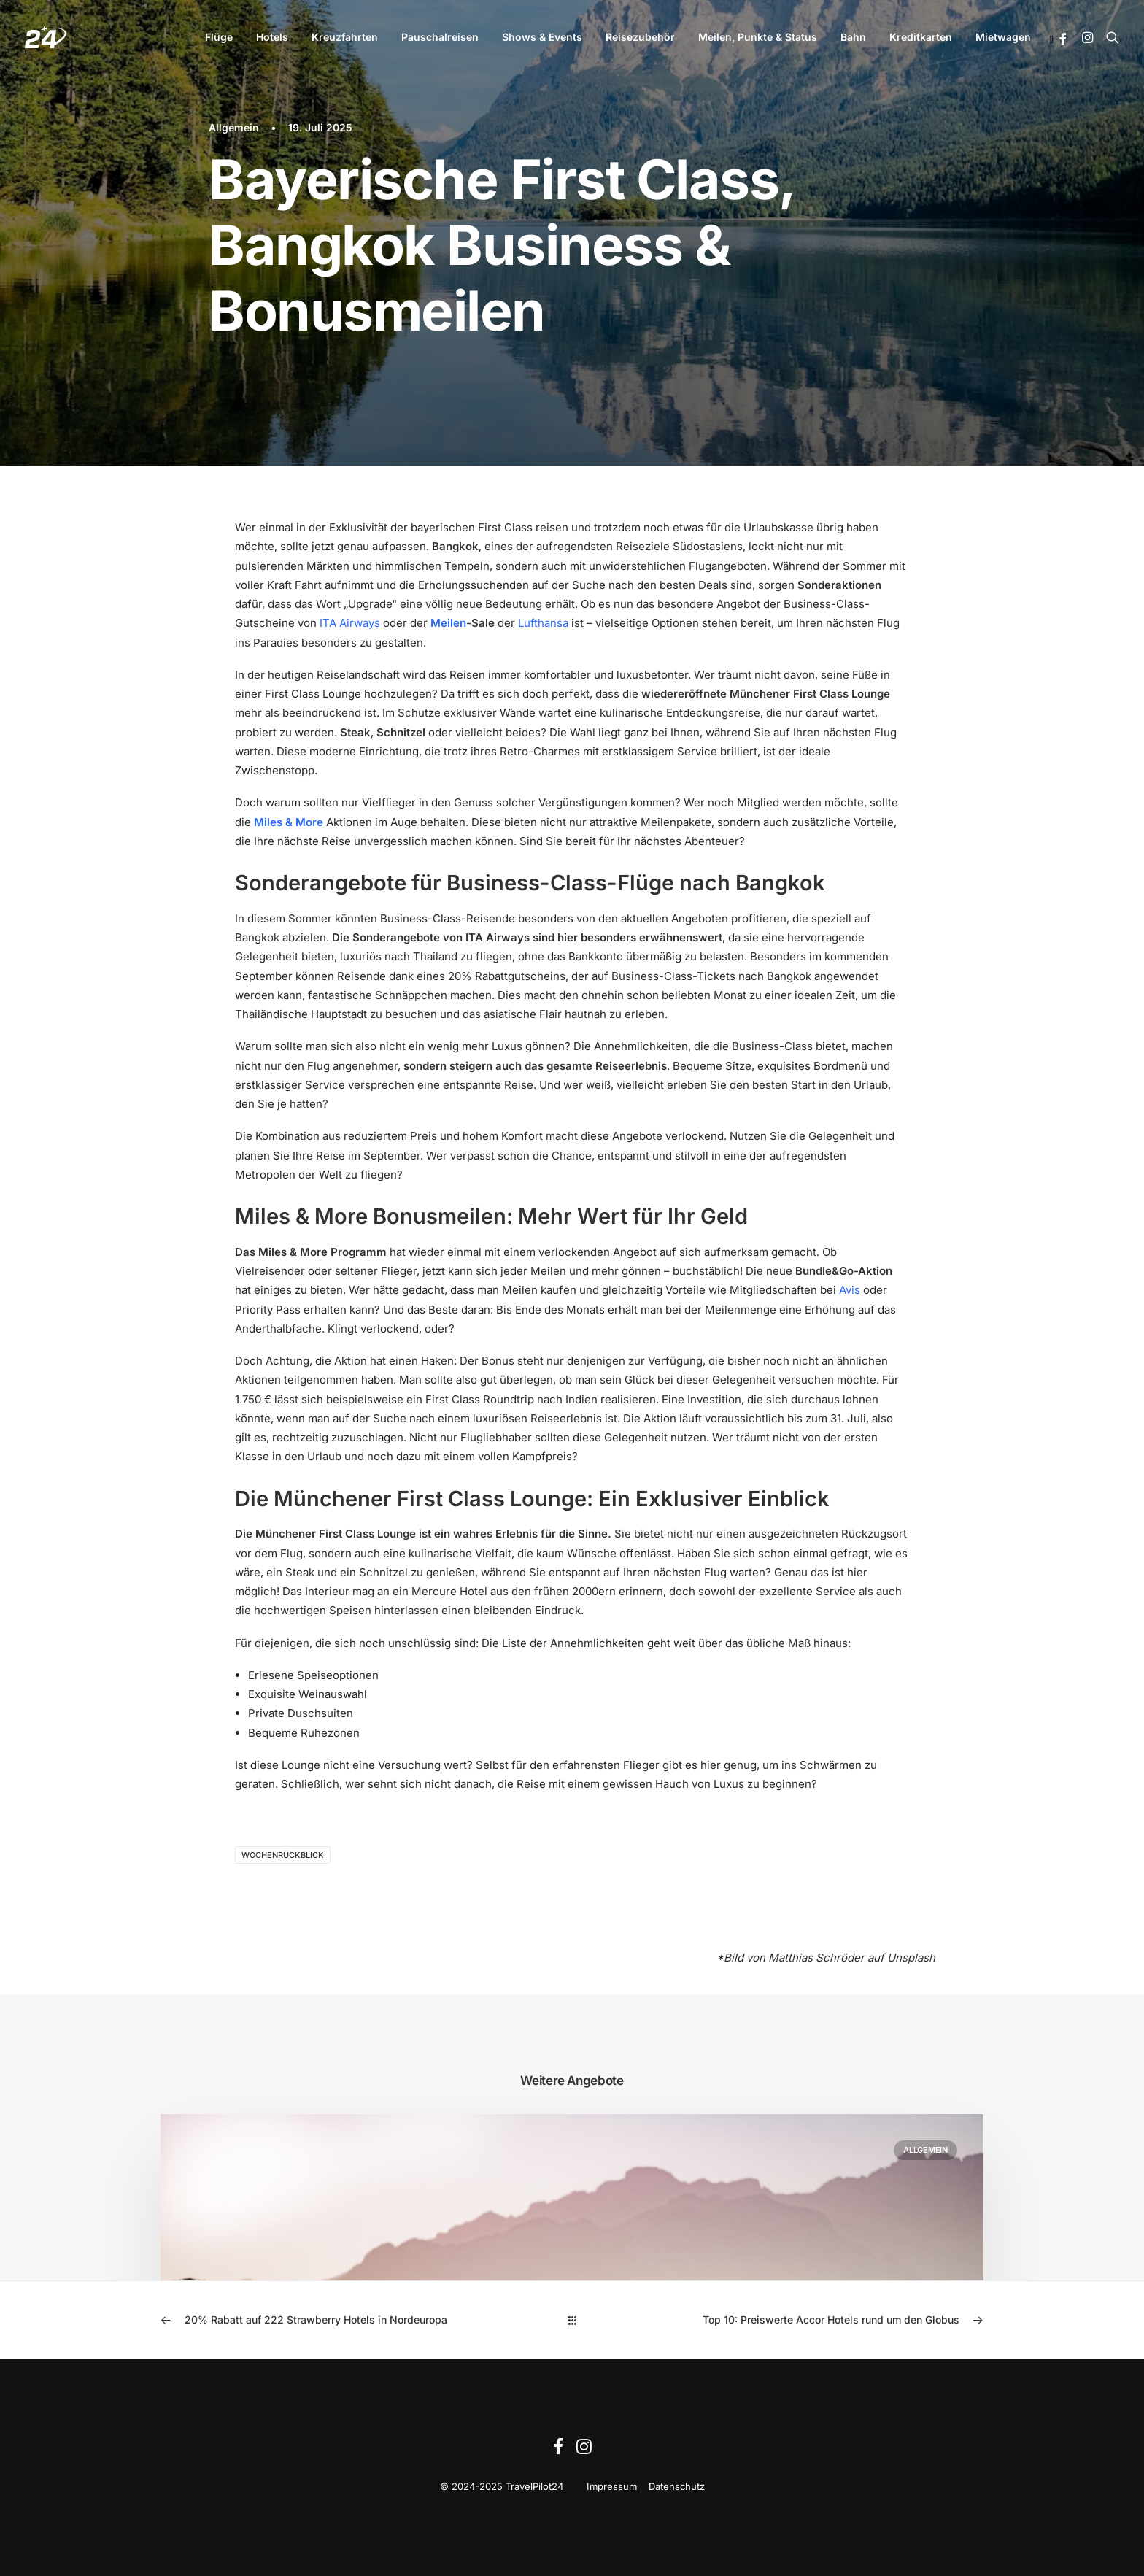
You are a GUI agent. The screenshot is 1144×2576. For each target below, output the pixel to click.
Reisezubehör (640, 37)
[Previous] (325, 2320)
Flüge (219, 37)
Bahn (853, 37)
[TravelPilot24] (45, 37)
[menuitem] (219, 37)
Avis (849, 1290)
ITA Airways (350, 623)
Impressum (612, 2486)
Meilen (448, 623)
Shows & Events (542, 37)
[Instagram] (584, 2450)
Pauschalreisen (440, 37)
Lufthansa (543, 623)
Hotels (272, 37)
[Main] (572, 2320)
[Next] (818, 2320)
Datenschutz (677, 2486)
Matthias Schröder (816, 1957)
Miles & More (288, 822)
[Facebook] (558, 2450)
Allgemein (234, 127)
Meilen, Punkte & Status (757, 37)
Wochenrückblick (282, 1855)
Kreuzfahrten (345, 37)
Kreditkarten (920, 37)
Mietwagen (1003, 37)
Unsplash (911, 1957)
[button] (1063, 39)
